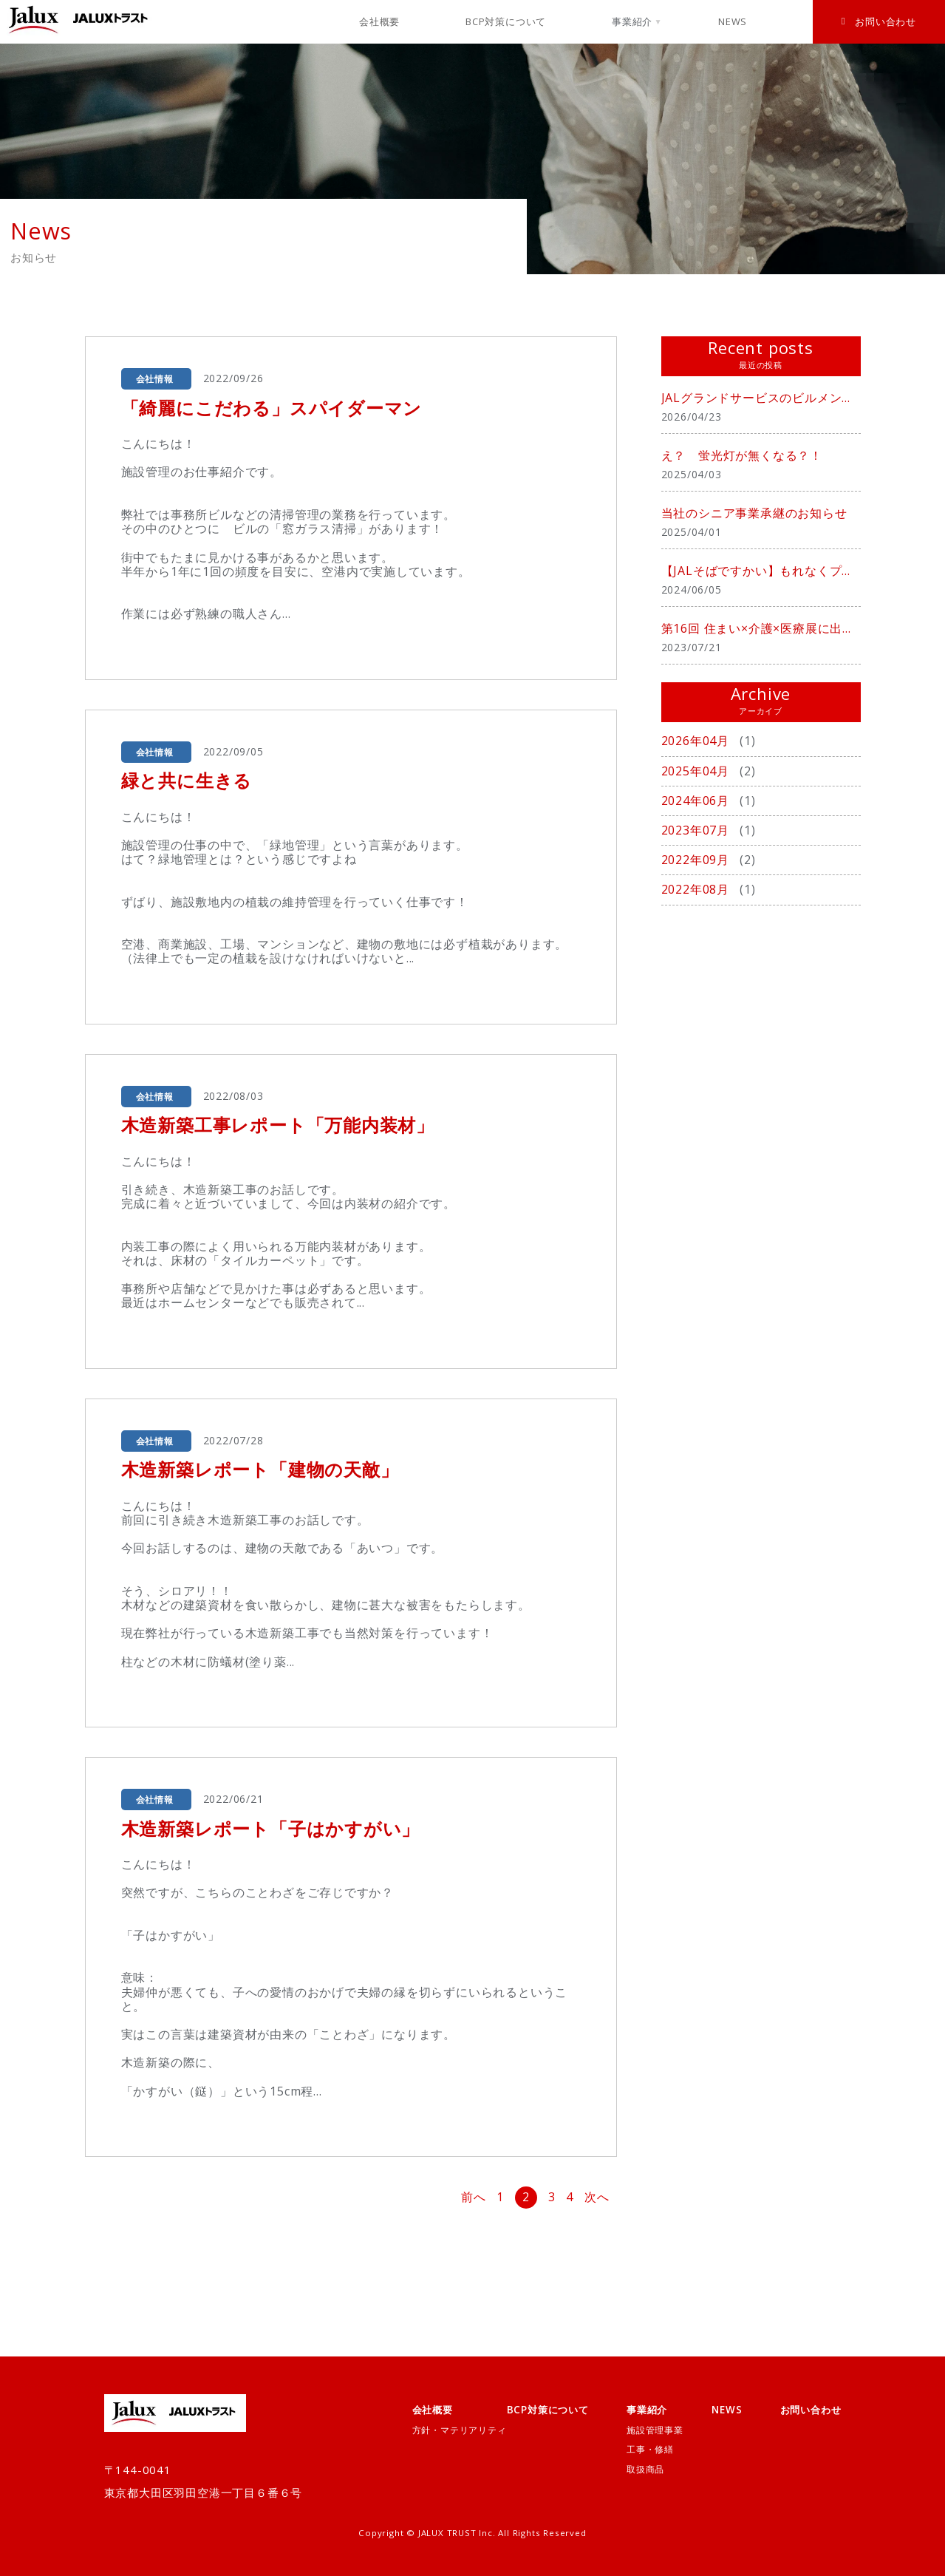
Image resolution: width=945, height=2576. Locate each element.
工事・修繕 (650, 2449)
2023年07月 (697, 830)
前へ (473, 2197)
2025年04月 (697, 771)
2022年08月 (697, 889)
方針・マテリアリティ (459, 2430)
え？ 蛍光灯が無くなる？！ (741, 455)
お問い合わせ (879, 21)
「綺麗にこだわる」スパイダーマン (272, 407)
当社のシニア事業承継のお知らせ (754, 513)
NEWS (732, 21)
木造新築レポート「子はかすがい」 (270, 1828)
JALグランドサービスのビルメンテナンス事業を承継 (761, 398)
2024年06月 (697, 800)
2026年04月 (697, 741)
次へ (597, 2197)
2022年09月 (697, 860)
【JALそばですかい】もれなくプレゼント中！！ (761, 571)
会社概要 (379, 21)
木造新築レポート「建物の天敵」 (260, 1469)
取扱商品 (645, 2469)
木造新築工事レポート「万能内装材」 (278, 1124)
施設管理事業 (655, 2430)
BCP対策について (505, 21)
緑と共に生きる (187, 780)
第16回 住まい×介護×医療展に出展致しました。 (761, 628)
